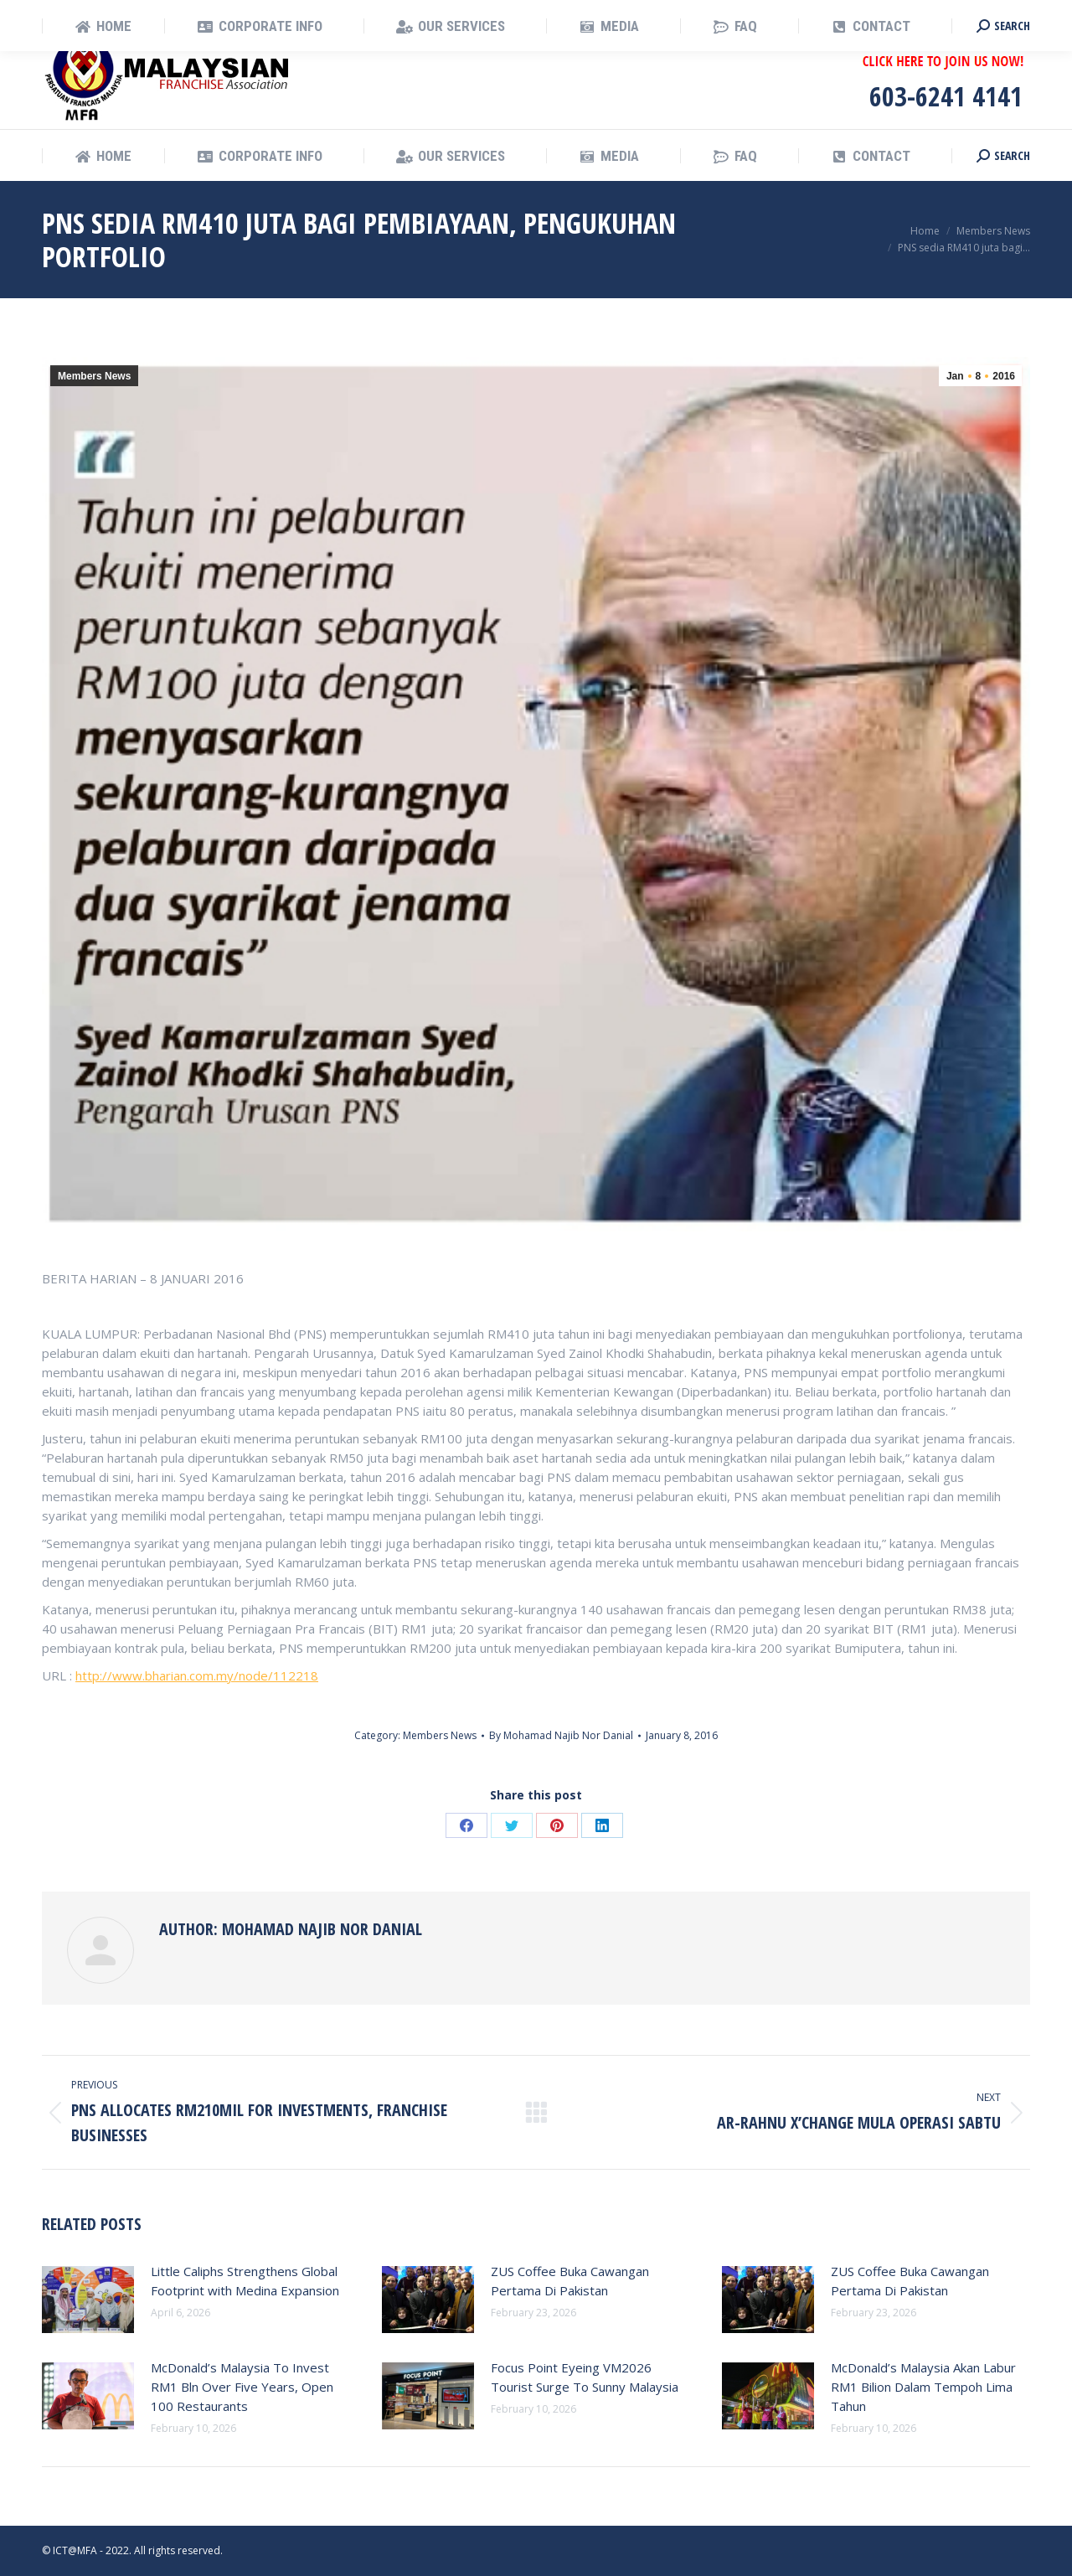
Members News (94, 376)
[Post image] (88, 2299)
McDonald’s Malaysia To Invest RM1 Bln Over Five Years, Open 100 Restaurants (242, 2386)
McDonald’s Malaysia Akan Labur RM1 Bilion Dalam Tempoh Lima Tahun (923, 2386)
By (561, 1735)
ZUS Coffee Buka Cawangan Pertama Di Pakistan (570, 2281)
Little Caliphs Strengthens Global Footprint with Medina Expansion (245, 2281)
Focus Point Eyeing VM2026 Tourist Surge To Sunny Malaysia (584, 2377)
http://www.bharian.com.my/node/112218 (196, 1675)
